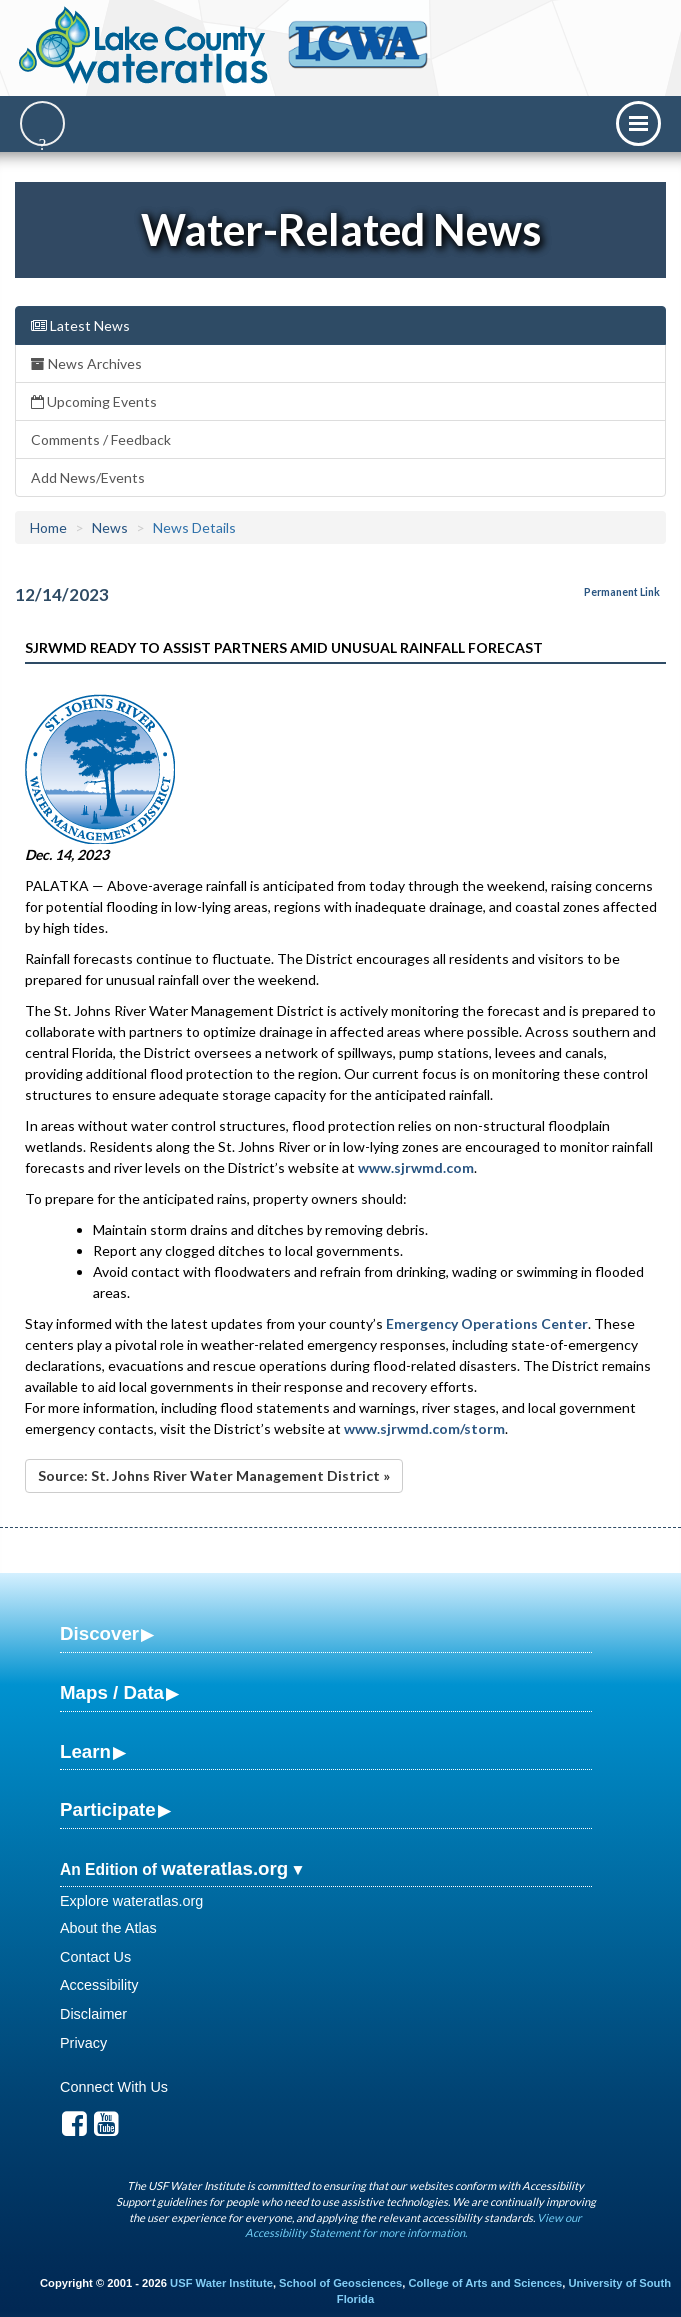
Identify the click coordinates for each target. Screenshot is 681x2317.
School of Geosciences (340, 2283)
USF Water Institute (221, 2283)
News (110, 527)
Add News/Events (88, 477)
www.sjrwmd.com (416, 1167)
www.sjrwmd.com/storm (424, 1428)
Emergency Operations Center (487, 1323)
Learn (85, 1751)
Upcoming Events (94, 401)
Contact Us (95, 1957)
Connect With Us (114, 2087)
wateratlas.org (224, 1868)
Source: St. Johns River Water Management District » (214, 1475)
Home (48, 527)
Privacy (83, 2043)
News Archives (86, 363)
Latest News (80, 325)
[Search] (42, 123)
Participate (108, 1809)
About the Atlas (108, 1928)
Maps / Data (112, 1692)
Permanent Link (622, 592)
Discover (99, 1633)
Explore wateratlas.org (131, 1901)
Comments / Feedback (101, 439)
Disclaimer (93, 2014)
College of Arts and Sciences (485, 2283)
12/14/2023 (62, 594)
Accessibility (99, 1985)
